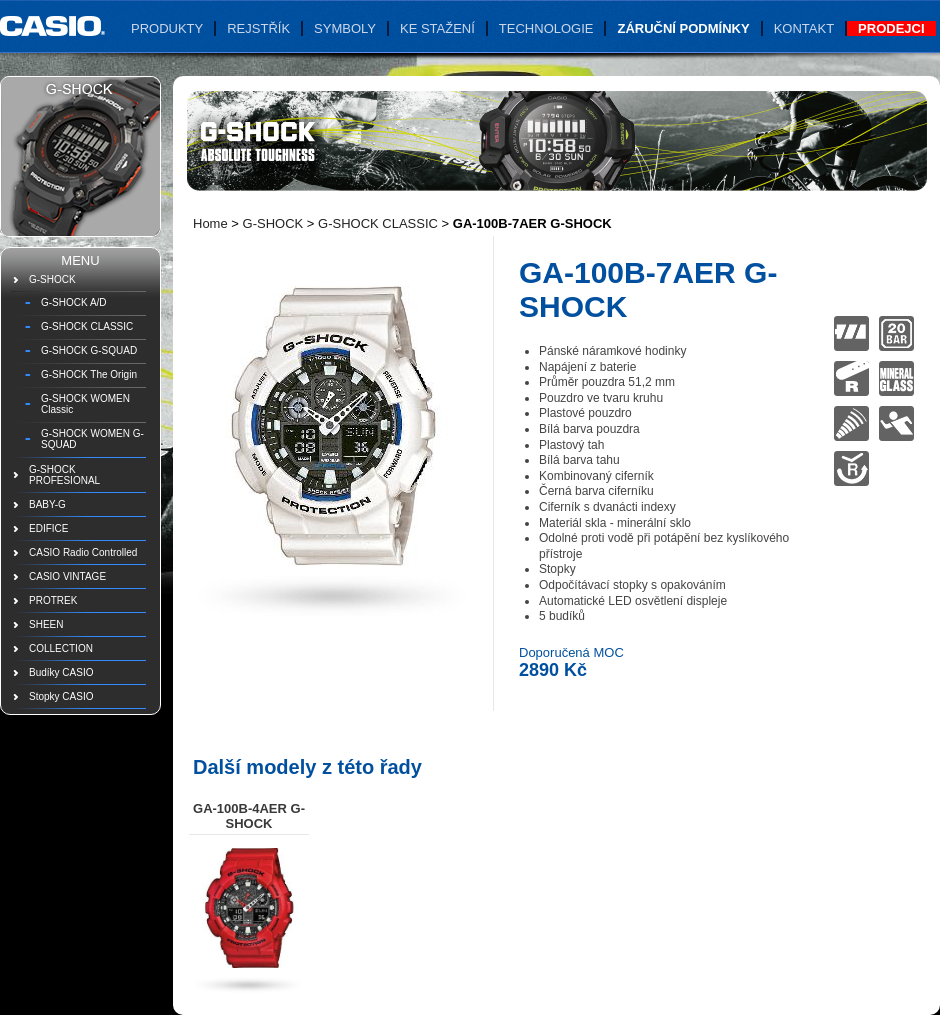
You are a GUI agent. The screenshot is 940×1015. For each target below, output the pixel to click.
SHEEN (46, 624)
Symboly (345, 28)
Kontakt (804, 28)
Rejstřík (258, 28)
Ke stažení (437, 28)
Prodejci (891, 28)
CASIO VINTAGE (67, 576)
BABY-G (47, 504)
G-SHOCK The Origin (89, 374)
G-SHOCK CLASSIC (87, 326)
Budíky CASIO (61, 672)
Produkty (167, 28)
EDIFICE (48, 528)
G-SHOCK (52, 279)
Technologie (546, 28)
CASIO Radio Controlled (83, 552)
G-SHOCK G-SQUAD (89, 350)
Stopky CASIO (61, 696)
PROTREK (53, 600)
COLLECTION (61, 648)
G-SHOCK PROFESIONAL (64, 475)
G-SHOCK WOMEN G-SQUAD (92, 439)
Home (210, 223)
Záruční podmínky (683, 28)
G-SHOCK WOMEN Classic (85, 404)
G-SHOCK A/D (74, 302)
